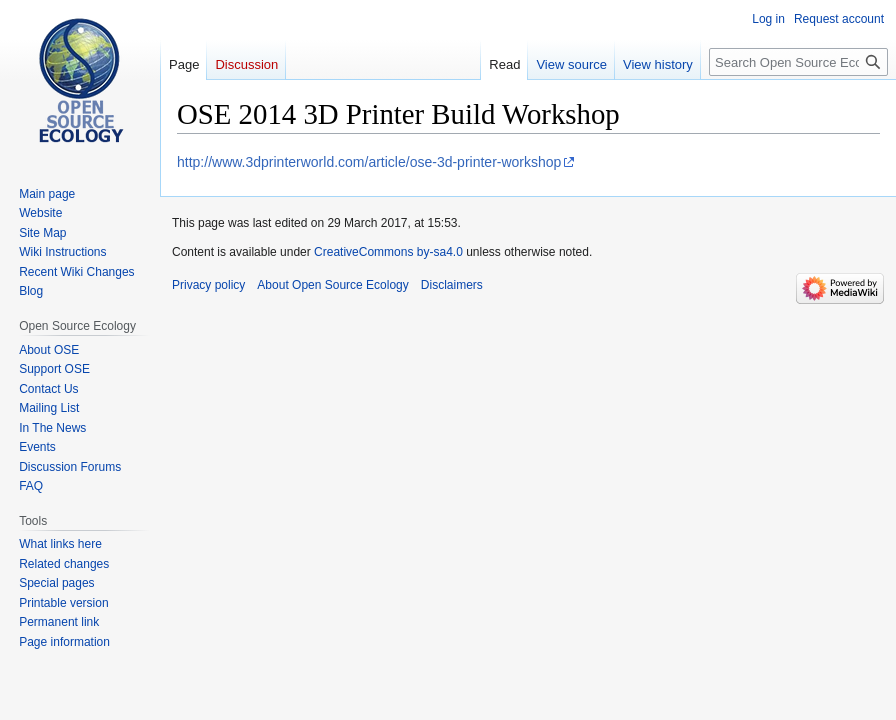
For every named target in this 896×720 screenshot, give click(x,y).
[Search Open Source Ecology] (798, 62)
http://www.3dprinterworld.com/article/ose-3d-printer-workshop (369, 162)
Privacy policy (208, 285)
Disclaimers (452, 285)
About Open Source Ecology (332, 285)
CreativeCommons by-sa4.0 (388, 252)
